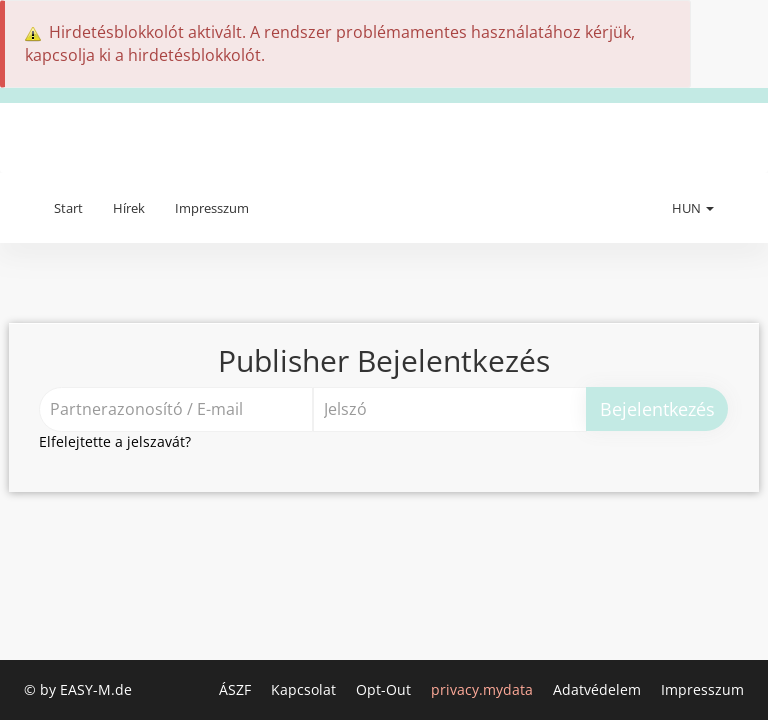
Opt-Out (385, 689)
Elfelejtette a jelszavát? (115, 441)
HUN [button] (693, 208)
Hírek (129, 208)
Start (68, 208)
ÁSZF (237, 689)
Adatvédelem (599, 689)
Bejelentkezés (657, 409)
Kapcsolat (305, 689)
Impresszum (212, 208)
